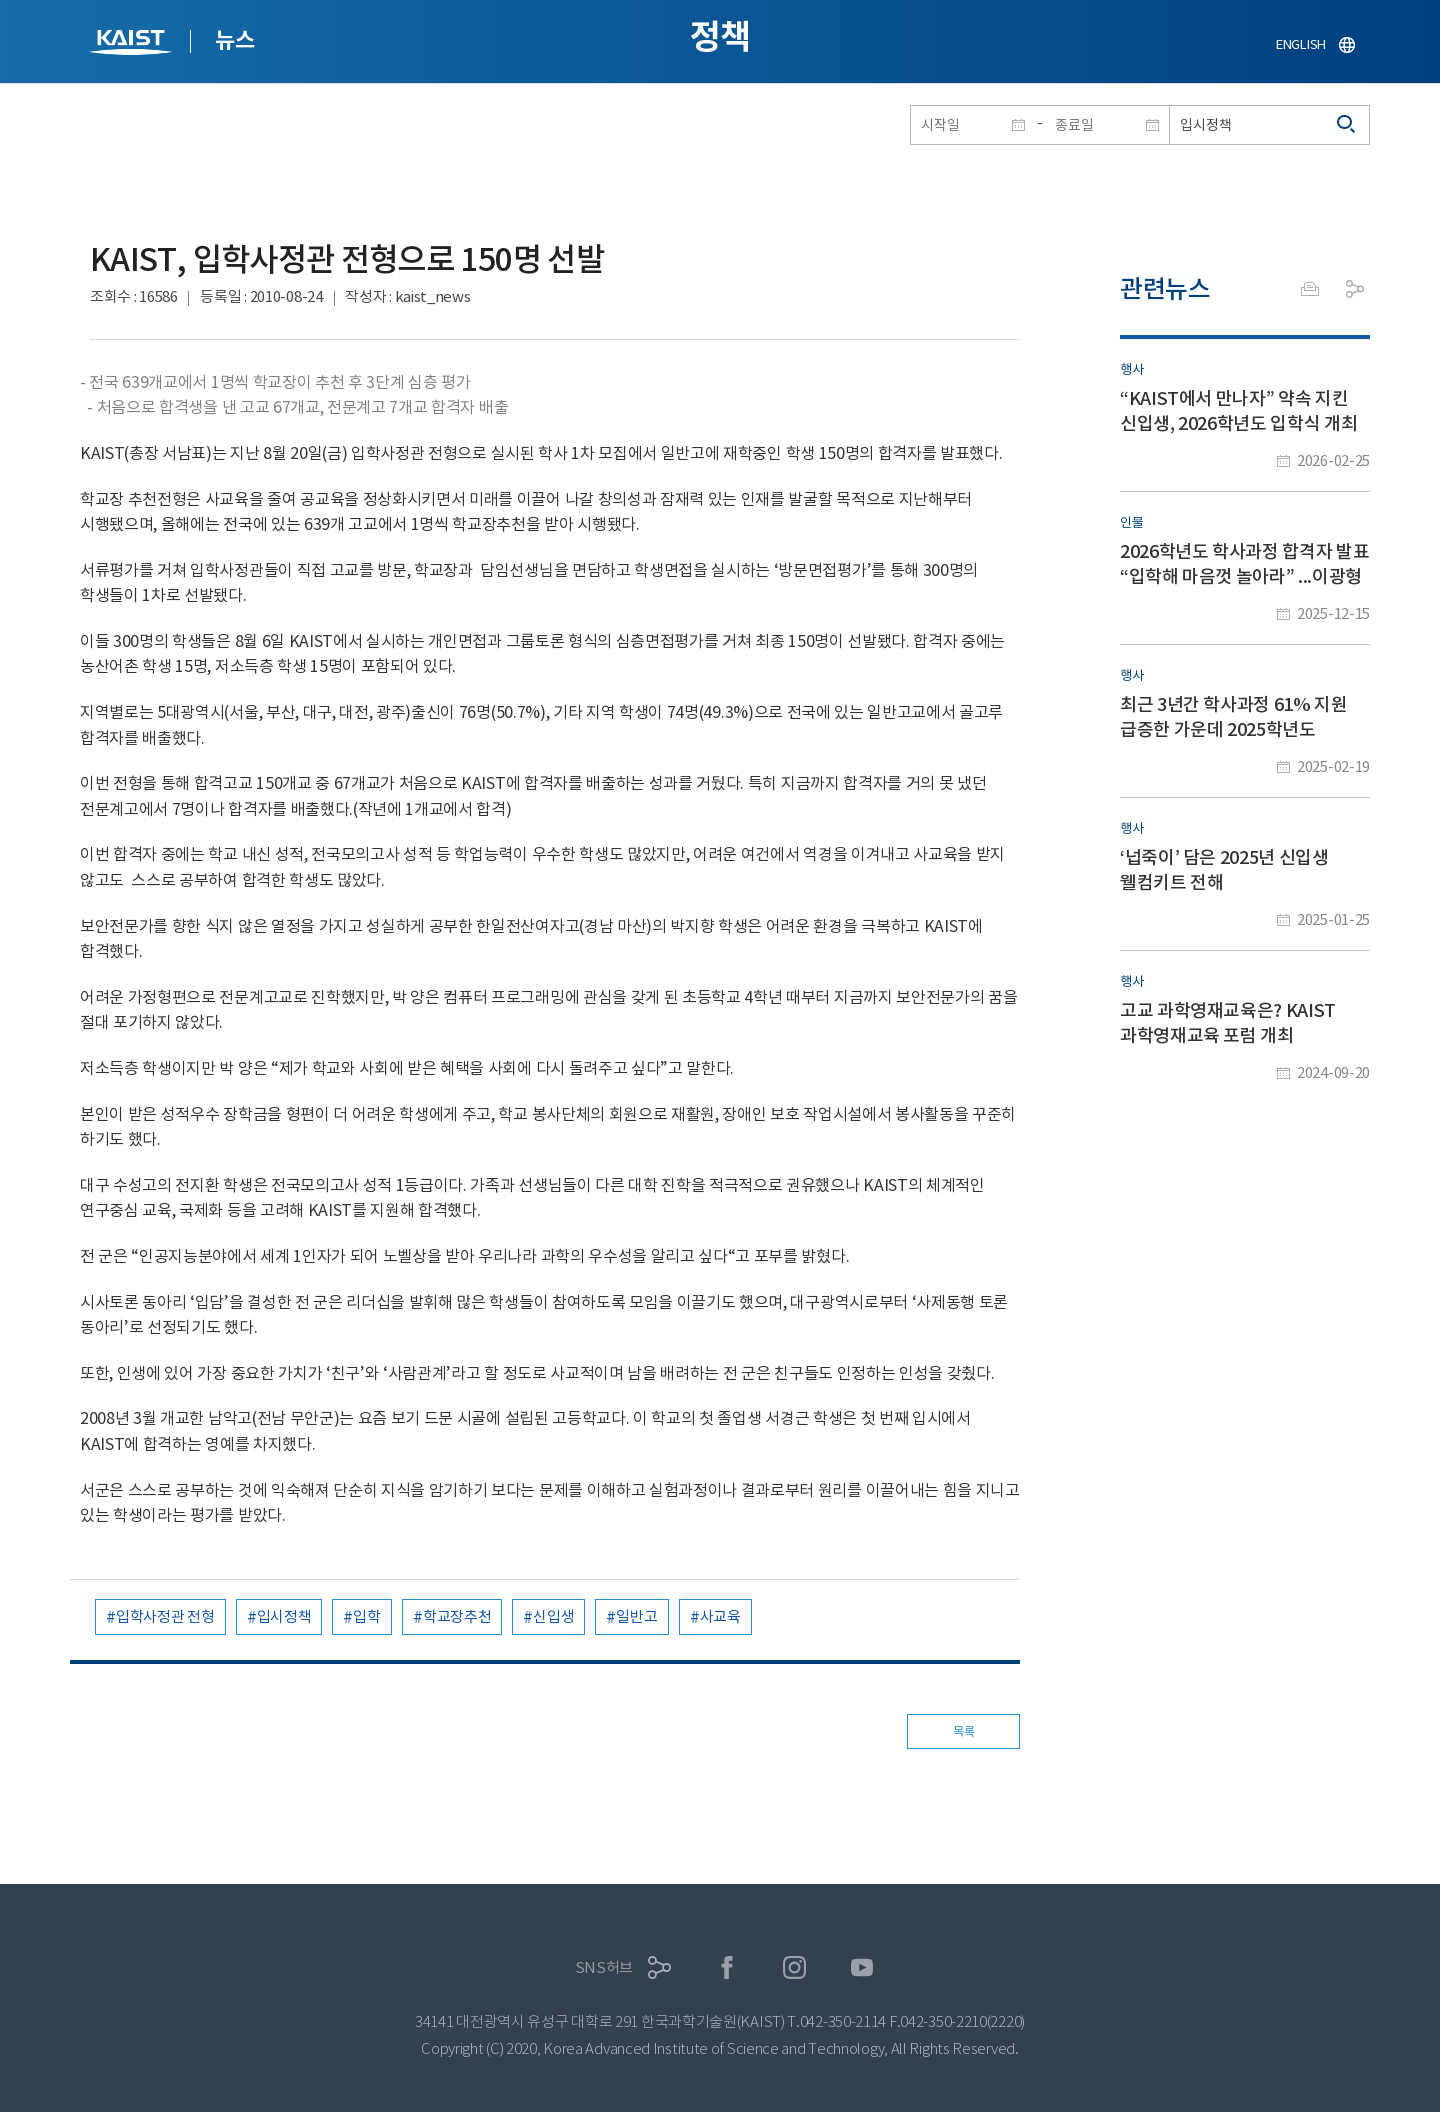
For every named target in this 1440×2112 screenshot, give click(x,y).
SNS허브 (604, 1967)
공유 (1355, 289)
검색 (1347, 125)
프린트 (1310, 289)
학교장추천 (457, 1616)
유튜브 (862, 1967)
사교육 (720, 1616)
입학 (366, 1616)
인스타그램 (794, 1967)
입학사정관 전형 (165, 1616)
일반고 (636, 1616)
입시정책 (284, 1616)
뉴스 (234, 40)
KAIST (133, 44)
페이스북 (727, 1967)
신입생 (553, 1616)
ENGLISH (1301, 44)
